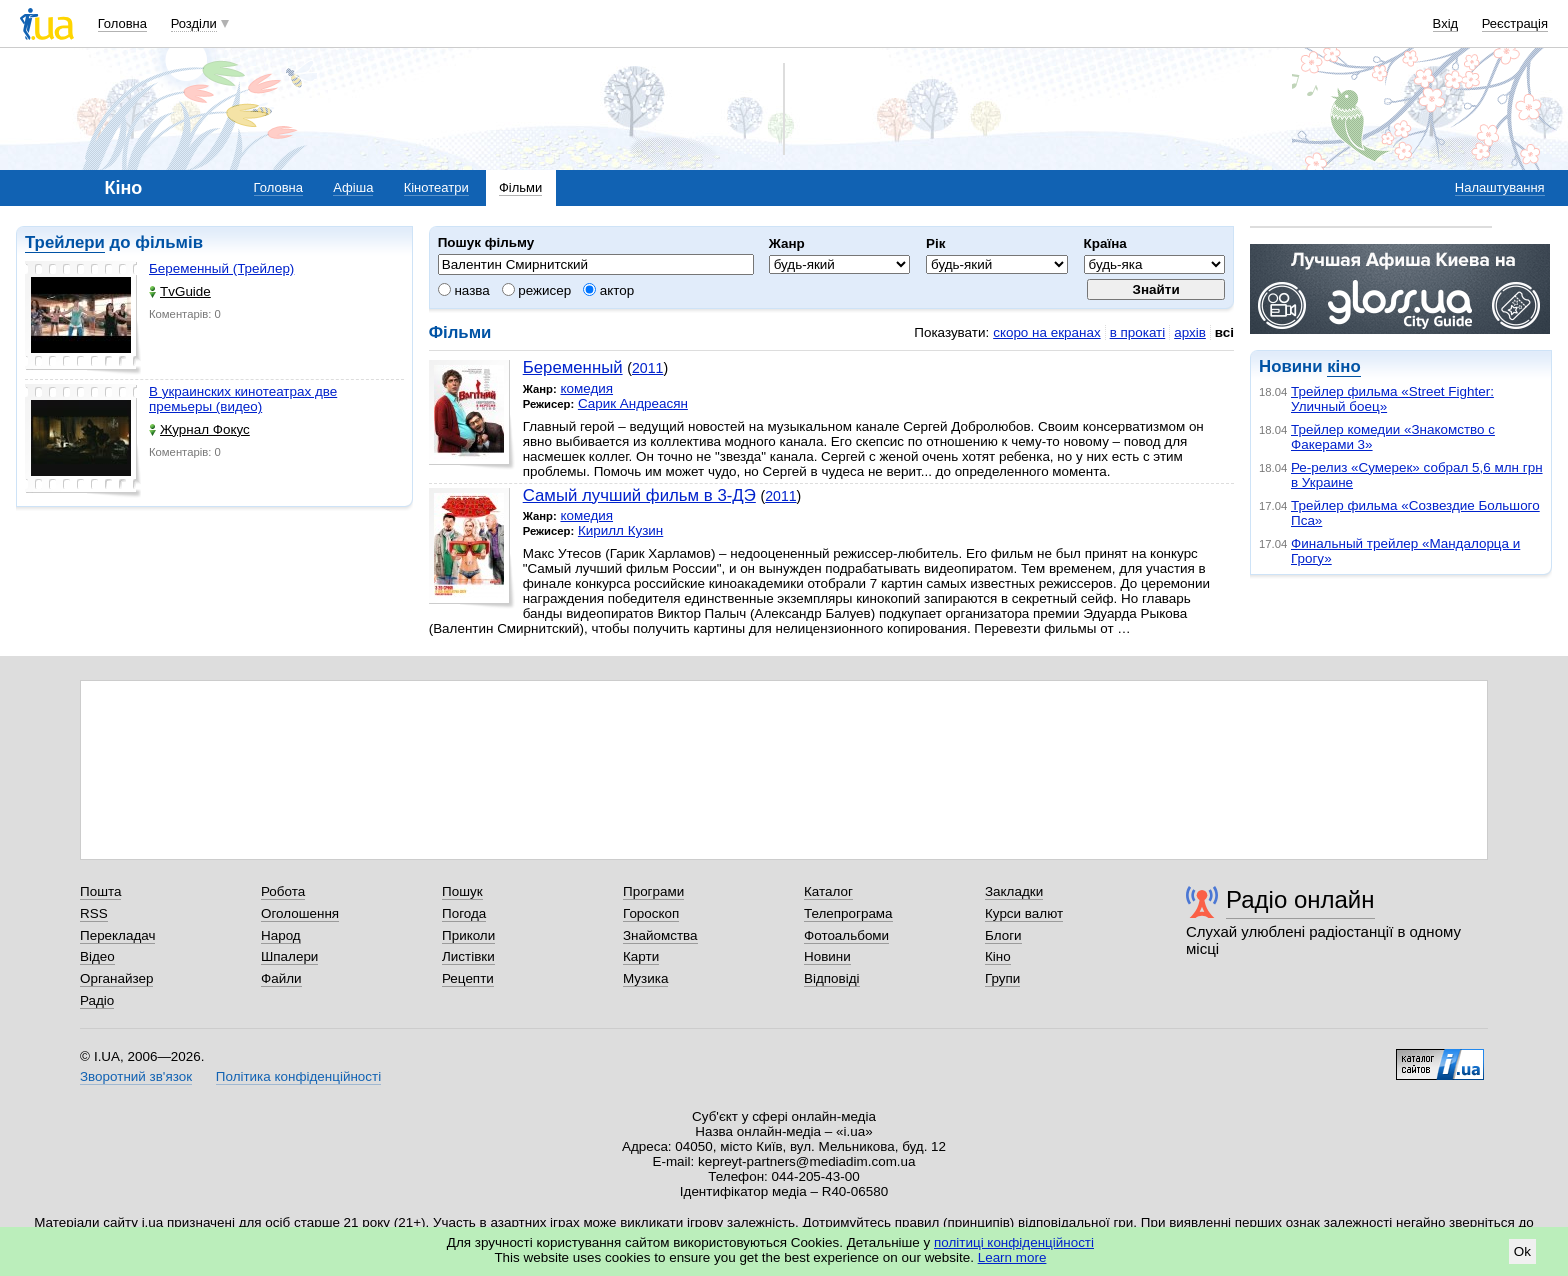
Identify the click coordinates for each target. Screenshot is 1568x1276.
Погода (464, 913)
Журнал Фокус (199, 429)
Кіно (998, 956)
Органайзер (116, 978)
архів (1190, 332)
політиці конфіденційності (1014, 1242)
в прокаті (1138, 332)
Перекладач (117, 935)
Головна (122, 23)
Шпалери (289, 956)
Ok (1522, 1251)
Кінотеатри (436, 187)
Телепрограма (848, 913)
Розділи (194, 23)
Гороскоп (651, 913)
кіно (1343, 366)
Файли (281, 978)
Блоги (1003, 935)
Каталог (828, 891)
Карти (641, 956)
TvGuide (180, 291)
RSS (94, 913)
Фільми (520, 187)
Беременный (573, 367)
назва (464, 290)
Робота (283, 891)
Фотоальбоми (846, 935)
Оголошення (300, 913)
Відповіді (832, 978)
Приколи (468, 935)
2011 (647, 368)
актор (608, 290)
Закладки (1014, 891)
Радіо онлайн (1300, 899)
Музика (645, 978)
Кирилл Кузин (620, 530)
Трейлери (65, 242)
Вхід (1446, 23)
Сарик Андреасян (633, 403)
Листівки (468, 956)
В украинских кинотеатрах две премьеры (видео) (243, 399)
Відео (97, 956)
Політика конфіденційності (298, 1076)
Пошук (462, 891)
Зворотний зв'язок (136, 1076)
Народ (281, 935)
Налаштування (1500, 187)
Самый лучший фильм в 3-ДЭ (639, 495)
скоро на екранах (1046, 332)
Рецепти (468, 978)
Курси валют (1024, 913)
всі (1224, 332)
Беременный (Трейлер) (221, 268)
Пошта (100, 891)
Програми (653, 891)
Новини (827, 956)
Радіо (97, 1000)
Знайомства (660, 935)
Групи (1002, 978)
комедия (586, 388)
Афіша (353, 187)
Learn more (1012, 1257)
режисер (537, 290)
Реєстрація (1515, 23)
